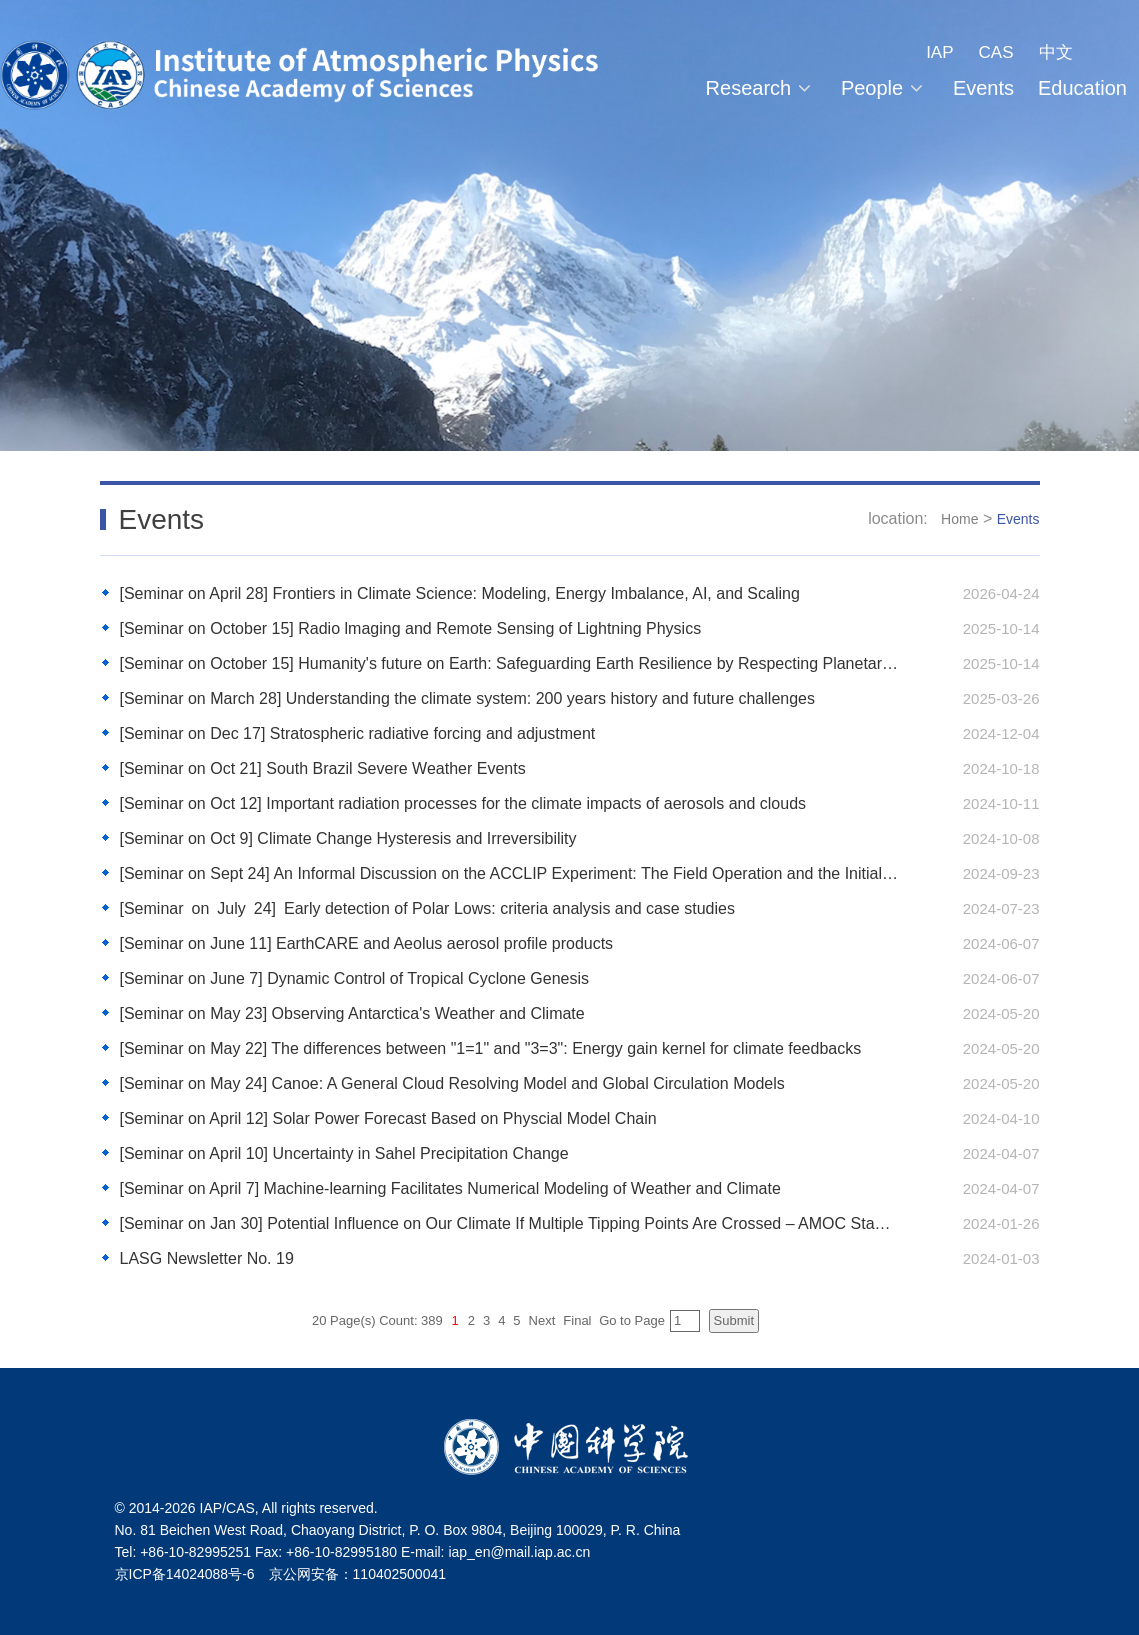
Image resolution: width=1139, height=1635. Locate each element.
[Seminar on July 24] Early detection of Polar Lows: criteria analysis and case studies (427, 908)
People (885, 88)
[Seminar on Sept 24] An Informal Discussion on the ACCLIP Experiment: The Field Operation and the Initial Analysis (509, 873)
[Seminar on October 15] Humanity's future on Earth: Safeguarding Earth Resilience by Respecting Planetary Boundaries (509, 663)
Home (959, 519)
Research (761, 88)
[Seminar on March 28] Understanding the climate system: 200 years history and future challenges (467, 698)
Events (983, 88)
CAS (996, 52)
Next (542, 1320)
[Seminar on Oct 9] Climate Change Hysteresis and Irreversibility (348, 838)
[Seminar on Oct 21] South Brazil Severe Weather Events (325, 768)
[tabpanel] (569, 225)
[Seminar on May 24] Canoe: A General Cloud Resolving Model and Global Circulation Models (452, 1083)
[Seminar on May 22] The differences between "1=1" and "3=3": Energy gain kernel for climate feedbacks (491, 1048)
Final (577, 1320)
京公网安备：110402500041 (357, 1574)
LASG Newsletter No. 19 (207, 1258)
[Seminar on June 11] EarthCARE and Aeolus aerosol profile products (367, 943)
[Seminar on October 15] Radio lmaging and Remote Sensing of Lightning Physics (411, 628)
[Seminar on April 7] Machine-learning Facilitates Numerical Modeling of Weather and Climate (450, 1188)
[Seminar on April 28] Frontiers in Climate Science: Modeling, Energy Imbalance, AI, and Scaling (460, 593)
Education (1082, 88)
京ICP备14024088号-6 (185, 1574)
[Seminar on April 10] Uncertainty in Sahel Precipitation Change (344, 1153)
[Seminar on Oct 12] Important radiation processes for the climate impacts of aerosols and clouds (463, 803)
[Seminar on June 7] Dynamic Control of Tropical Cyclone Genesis (355, 978)
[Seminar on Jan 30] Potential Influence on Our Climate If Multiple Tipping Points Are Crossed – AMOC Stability (509, 1223)
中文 (1056, 52)
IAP (939, 52)
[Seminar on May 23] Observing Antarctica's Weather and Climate (352, 1013)
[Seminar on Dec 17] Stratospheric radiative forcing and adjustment (358, 733)
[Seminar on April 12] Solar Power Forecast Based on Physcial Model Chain (388, 1118)
